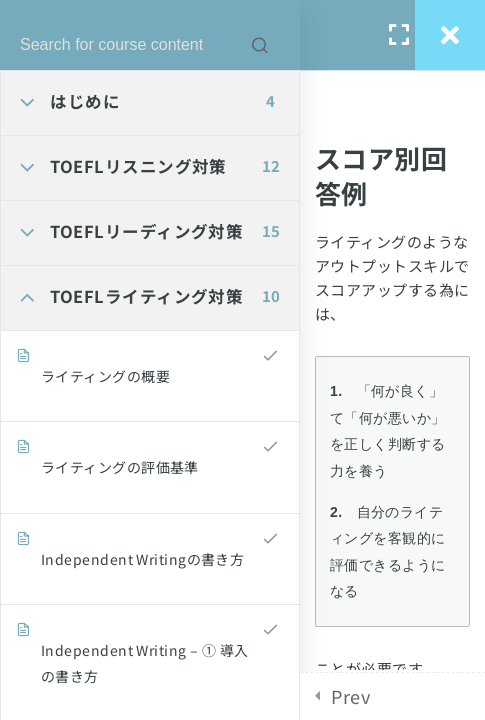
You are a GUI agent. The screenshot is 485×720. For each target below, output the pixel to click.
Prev (350, 696)
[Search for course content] (260, 45)
